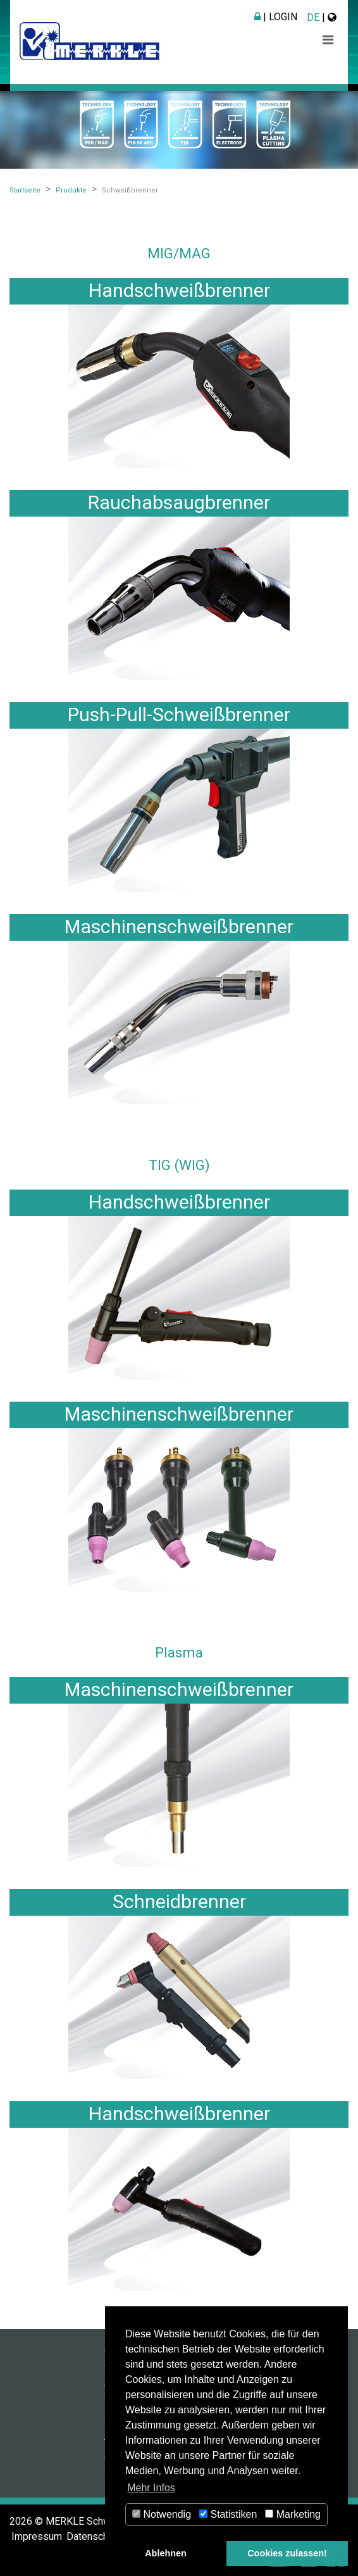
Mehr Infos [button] (151, 2487)
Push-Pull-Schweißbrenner (179, 714)
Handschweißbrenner (179, 290)
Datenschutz (94, 2536)
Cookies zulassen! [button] (287, 2553)
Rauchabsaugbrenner (179, 502)
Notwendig (161, 2514)
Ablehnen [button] (166, 2553)
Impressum (36, 2536)
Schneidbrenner (179, 1901)
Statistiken (228, 2514)
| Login (275, 17)
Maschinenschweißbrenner (179, 926)
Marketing (293, 2514)
